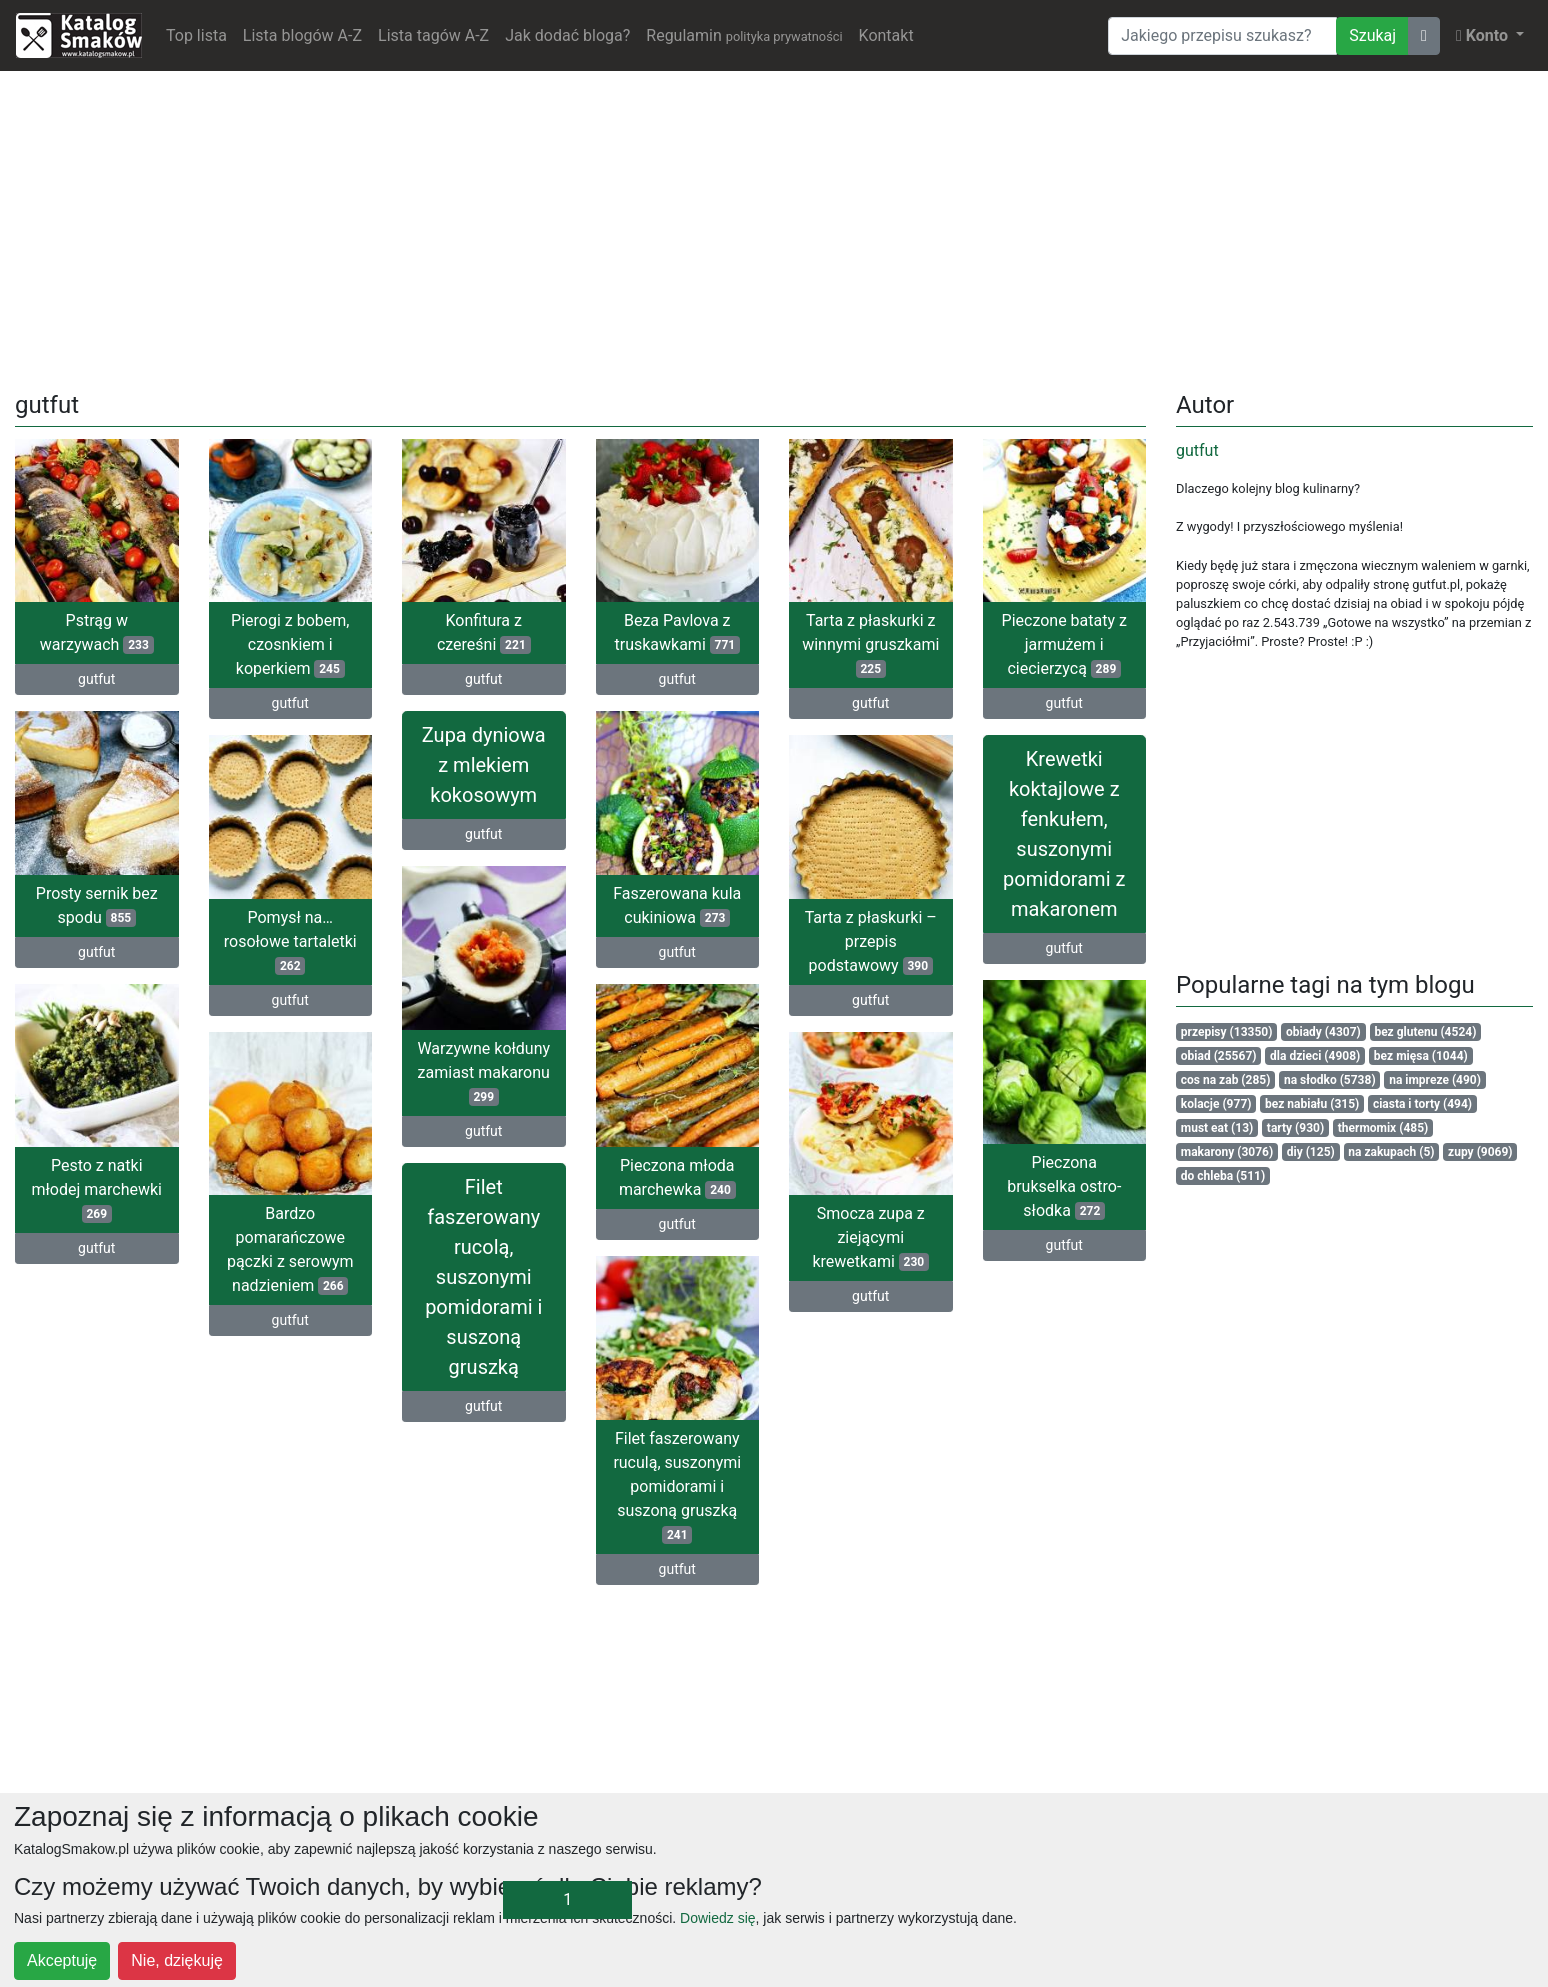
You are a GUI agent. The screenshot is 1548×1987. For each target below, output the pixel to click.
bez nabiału (1312, 1104)
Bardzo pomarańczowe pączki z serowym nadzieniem (290, 1249)
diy (1311, 1152)
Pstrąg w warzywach (97, 632)
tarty (1295, 1128)
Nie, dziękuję (177, 1960)
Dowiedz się (717, 1918)
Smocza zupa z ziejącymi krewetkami (870, 1237)
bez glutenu (1425, 1032)
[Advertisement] (774, 227)
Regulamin (744, 35)
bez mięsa (1421, 1056)
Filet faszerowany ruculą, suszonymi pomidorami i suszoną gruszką (677, 1486)
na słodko (1330, 1080)
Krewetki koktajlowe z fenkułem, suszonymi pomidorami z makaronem (1064, 834)
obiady (1323, 1032)
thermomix (1383, 1128)
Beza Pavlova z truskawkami (677, 632)
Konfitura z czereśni (484, 632)
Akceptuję (62, 1960)
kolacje (1216, 1104)
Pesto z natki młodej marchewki (97, 1189)
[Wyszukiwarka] (1222, 36)
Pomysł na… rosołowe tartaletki (290, 941)
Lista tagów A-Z (433, 35)
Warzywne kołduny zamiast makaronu (483, 1072)
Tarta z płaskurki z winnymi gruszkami (870, 644)
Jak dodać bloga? (567, 35)
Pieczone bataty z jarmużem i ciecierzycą (1064, 644)
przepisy (1227, 1032)
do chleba (1223, 1176)
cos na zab (1226, 1080)
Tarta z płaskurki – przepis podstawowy (871, 941)
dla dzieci (1315, 1056)
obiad (1219, 1056)
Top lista (196, 35)
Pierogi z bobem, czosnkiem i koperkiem (290, 644)
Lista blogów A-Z (302, 35)
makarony (1227, 1152)
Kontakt (886, 35)
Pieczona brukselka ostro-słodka (1064, 1186)
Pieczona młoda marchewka (677, 1177)
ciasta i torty (1422, 1104)
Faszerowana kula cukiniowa (677, 905)
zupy (1480, 1152)
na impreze (1435, 1080)
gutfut (96, 679)
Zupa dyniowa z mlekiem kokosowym (484, 765)
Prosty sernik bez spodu (97, 905)
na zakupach (1391, 1152)
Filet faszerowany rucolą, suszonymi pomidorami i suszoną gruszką (483, 1277)
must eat (1217, 1128)
